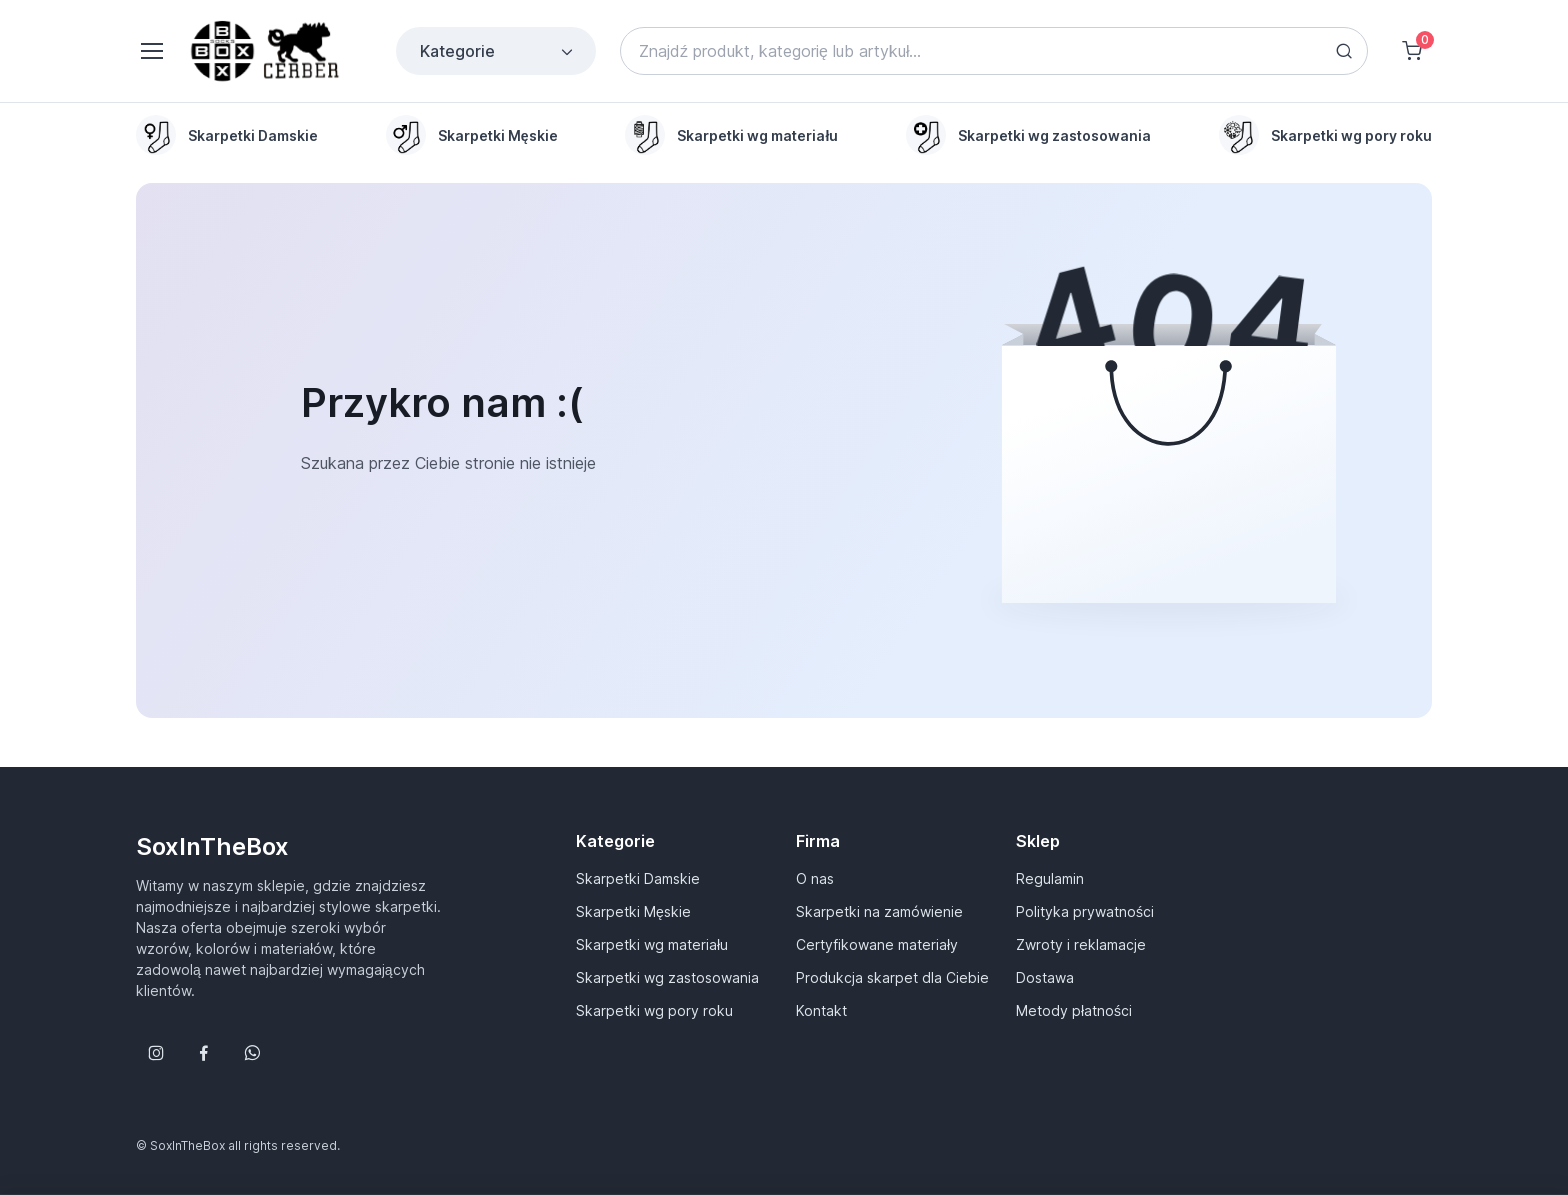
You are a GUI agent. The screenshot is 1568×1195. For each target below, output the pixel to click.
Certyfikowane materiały (877, 944)
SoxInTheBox (212, 846)
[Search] (994, 51)
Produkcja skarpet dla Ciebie (892, 977)
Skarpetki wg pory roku (654, 1010)
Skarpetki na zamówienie (879, 911)
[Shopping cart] (1412, 51)
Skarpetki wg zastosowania (667, 977)
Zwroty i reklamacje (1081, 944)
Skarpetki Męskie (633, 911)
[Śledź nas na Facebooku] (204, 1053)
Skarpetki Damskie (638, 878)
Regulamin (1050, 878)
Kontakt (821, 1010)
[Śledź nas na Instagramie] (156, 1053)
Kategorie (498, 51)
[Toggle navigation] (151, 51)
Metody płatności (1074, 1010)
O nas (815, 878)
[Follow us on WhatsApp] (252, 1053)
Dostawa (1045, 977)
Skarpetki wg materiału (652, 944)
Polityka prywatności (1085, 911)
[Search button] (1344, 51)
